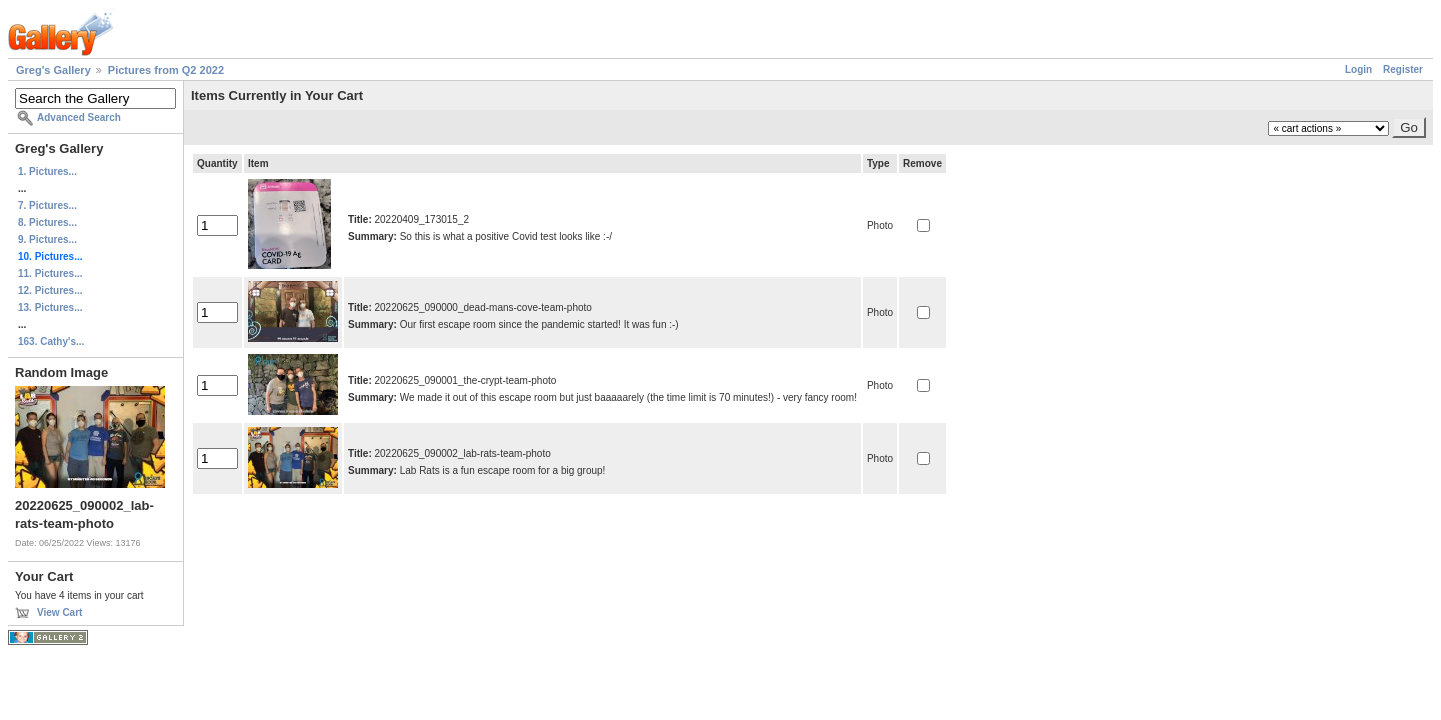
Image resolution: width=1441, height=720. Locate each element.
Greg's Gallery (53, 70)
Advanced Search (79, 117)
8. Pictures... (47, 222)
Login (1358, 69)
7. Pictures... (47, 205)
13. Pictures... (50, 307)
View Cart (59, 612)
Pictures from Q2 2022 (166, 70)
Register (1403, 69)
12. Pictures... (50, 290)
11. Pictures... (50, 273)
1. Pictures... (47, 171)
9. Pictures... (47, 239)
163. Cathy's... (51, 341)
